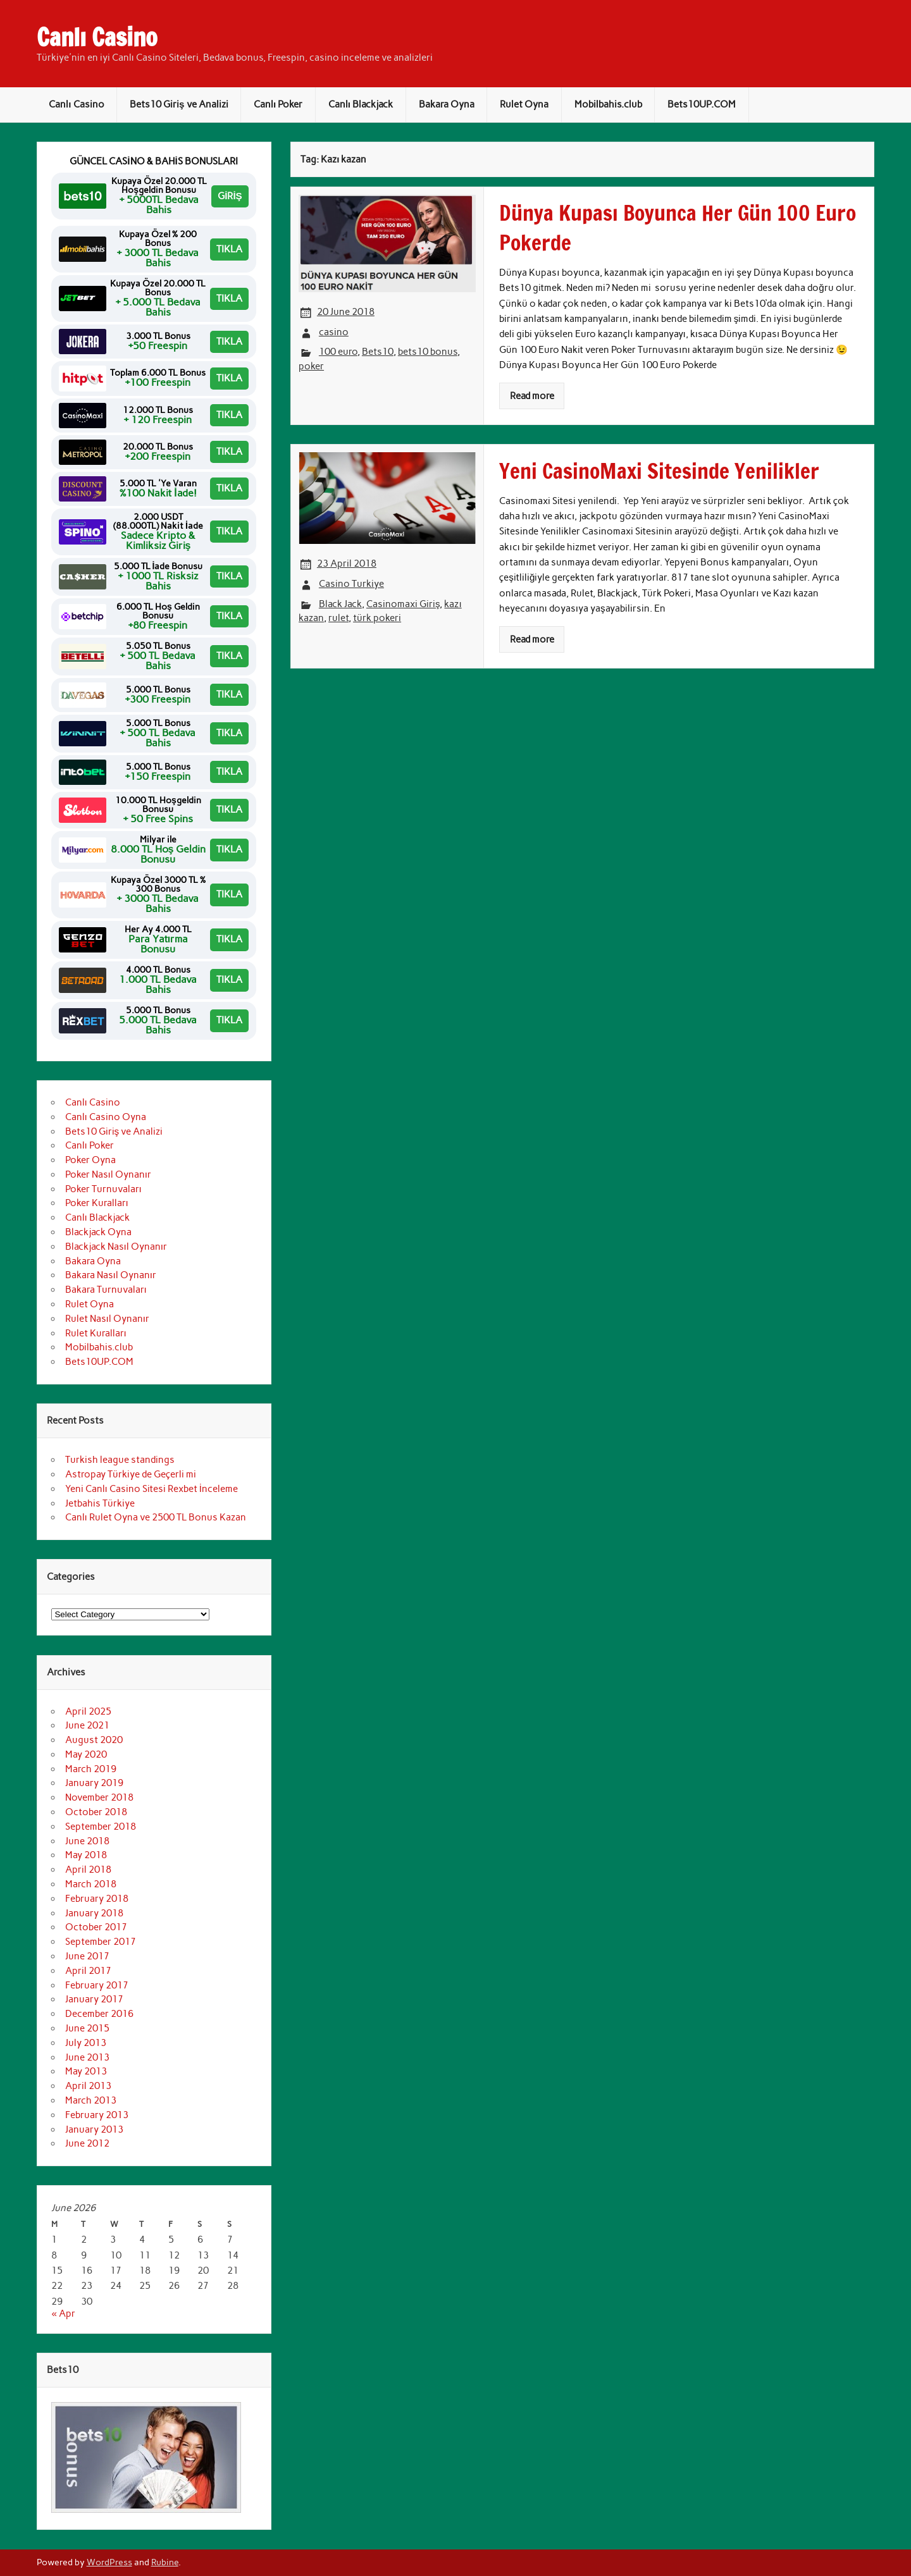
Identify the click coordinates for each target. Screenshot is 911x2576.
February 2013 (96, 2115)
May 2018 (86, 1855)
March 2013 (90, 2100)
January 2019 (94, 1783)
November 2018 (99, 1797)
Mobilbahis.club (608, 104)
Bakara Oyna (446, 104)
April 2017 (88, 1970)
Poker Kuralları (96, 1203)
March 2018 (90, 1884)
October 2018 (96, 1812)
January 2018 (94, 1913)
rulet (338, 618)
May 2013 (86, 2071)
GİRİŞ (230, 196)
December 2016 (99, 2013)
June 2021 (87, 1725)
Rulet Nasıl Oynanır (107, 1318)
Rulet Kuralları (96, 1333)
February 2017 (96, 1985)
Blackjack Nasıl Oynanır (116, 1246)
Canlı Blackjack (360, 104)
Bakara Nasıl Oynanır (110, 1275)
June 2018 (87, 1841)
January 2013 (94, 2129)
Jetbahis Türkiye (100, 1503)
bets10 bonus (427, 351)
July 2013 (85, 2043)
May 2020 (86, 1754)
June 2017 (87, 1956)
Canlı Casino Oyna (105, 1117)
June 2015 (87, 2028)
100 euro (338, 351)
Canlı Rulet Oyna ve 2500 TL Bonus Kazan (155, 1517)
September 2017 (100, 1941)
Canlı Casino (97, 37)
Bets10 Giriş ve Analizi (179, 104)
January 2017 (94, 1999)
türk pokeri (377, 618)
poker (311, 366)
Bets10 (378, 351)
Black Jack (340, 604)
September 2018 (100, 1826)
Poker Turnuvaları (103, 1189)
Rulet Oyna (524, 104)
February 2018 (96, 1898)
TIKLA (229, 249)
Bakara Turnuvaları (106, 1289)
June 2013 (87, 2057)
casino (334, 332)
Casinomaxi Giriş (403, 604)
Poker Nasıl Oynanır (108, 1174)
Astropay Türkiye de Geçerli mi (130, 1474)
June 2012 (87, 2143)
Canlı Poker (278, 104)
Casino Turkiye (351, 583)
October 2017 (96, 1927)
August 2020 (94, 1740)
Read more (532, 396)
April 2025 (88, 1711)
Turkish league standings (120, 1459)
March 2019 (90, 1769)
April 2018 (88, 1869)
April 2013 (88, 2086)
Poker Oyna (90, 1160)
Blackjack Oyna (98, 1232)
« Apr (63, 2313)
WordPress (109, 2562)
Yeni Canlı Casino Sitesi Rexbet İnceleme (151, 1488)
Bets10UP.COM (701, 104)
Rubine (164, 2562)
